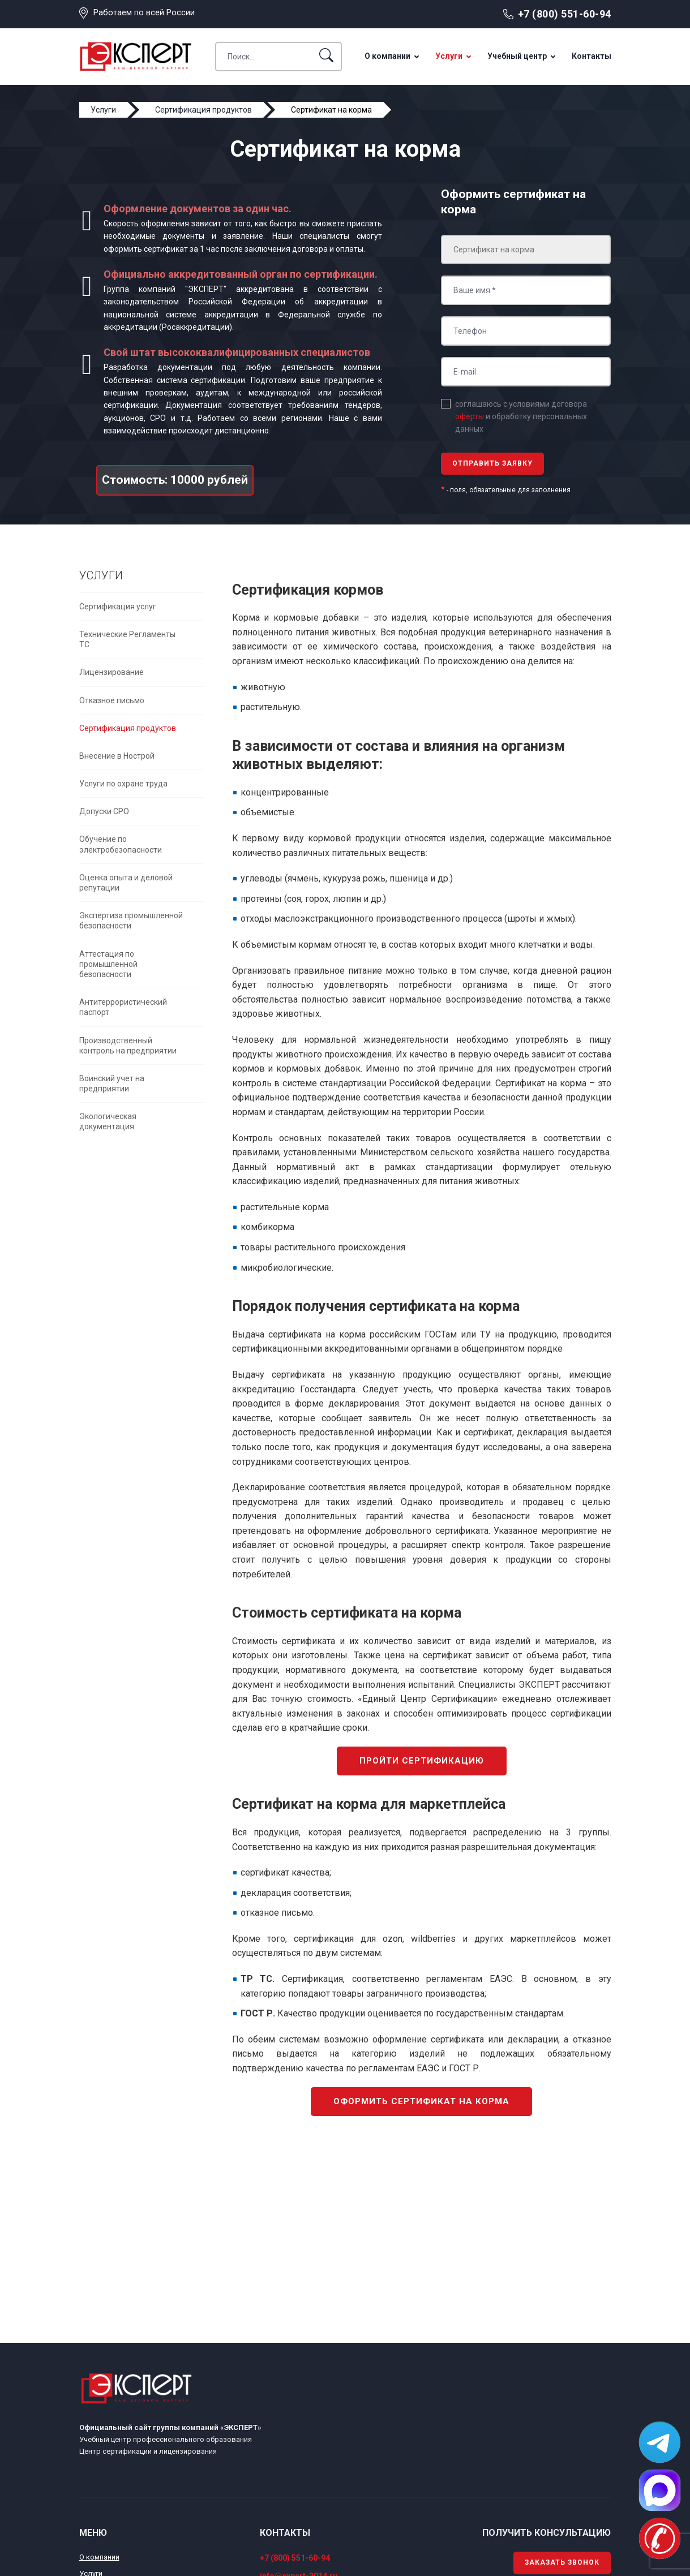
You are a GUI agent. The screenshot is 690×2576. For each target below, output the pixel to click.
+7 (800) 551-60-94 (564, 14)
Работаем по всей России (144, 12)
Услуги (448, 56)
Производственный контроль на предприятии (128, 1045)
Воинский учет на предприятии (111, 1083)
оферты (469, 416)
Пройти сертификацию (421, 1761)
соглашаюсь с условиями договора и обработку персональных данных (521, 416)
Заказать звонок (562, 2562)
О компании (387, 56)
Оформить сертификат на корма (421, 2101)
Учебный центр (517, 56)
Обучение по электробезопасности (120, 844)
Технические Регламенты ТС (127, 639)
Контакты (591, 56)
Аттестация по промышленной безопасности (108, 964)
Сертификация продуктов (127, 728)
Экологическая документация (107, 1121)
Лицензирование (111, 672)
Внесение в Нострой (117, 755)
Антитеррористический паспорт (123, 1007)
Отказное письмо (111, 700)
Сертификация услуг (117, 606)
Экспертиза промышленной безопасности (131, 920)
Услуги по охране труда (123, 783)
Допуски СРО (104, 811)
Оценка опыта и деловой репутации (126, 882)
